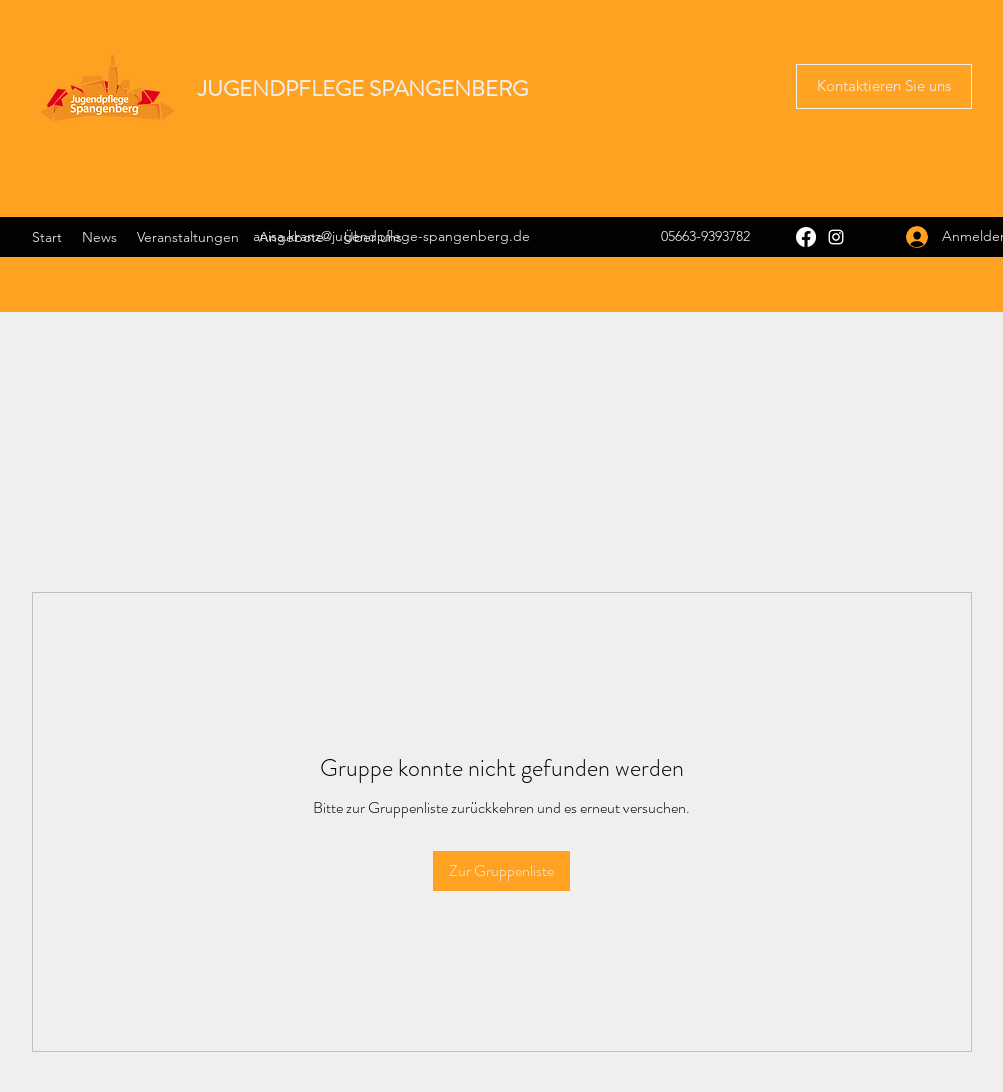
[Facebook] (806, 237)
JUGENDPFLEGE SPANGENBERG (363, 88)
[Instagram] (836, 237)
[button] (884, 86)
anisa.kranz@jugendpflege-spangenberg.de (391, 236)
